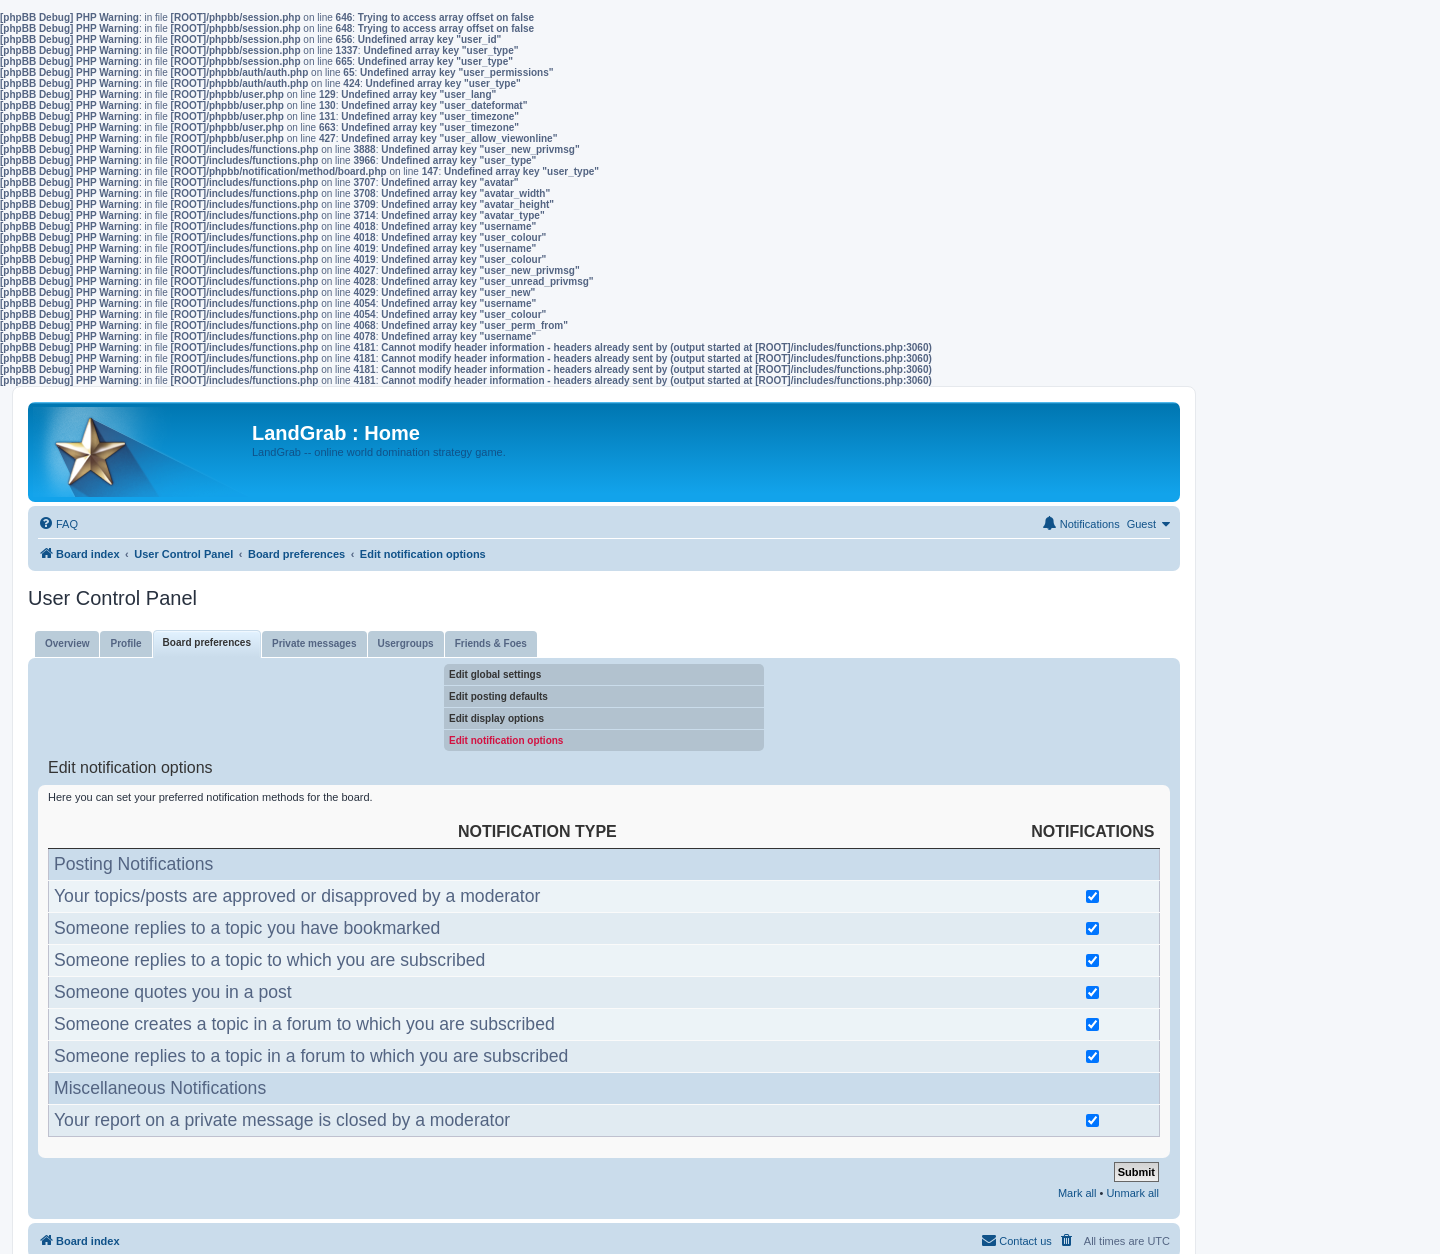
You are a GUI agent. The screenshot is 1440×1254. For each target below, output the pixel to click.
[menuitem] (58, 524)
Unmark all (1132, 1193)
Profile (125, 643)
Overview (67, 643)
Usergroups (406, 643)
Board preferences (207, 642)
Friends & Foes (491, 643)
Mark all (1077, 1193)
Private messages (314, 643)
